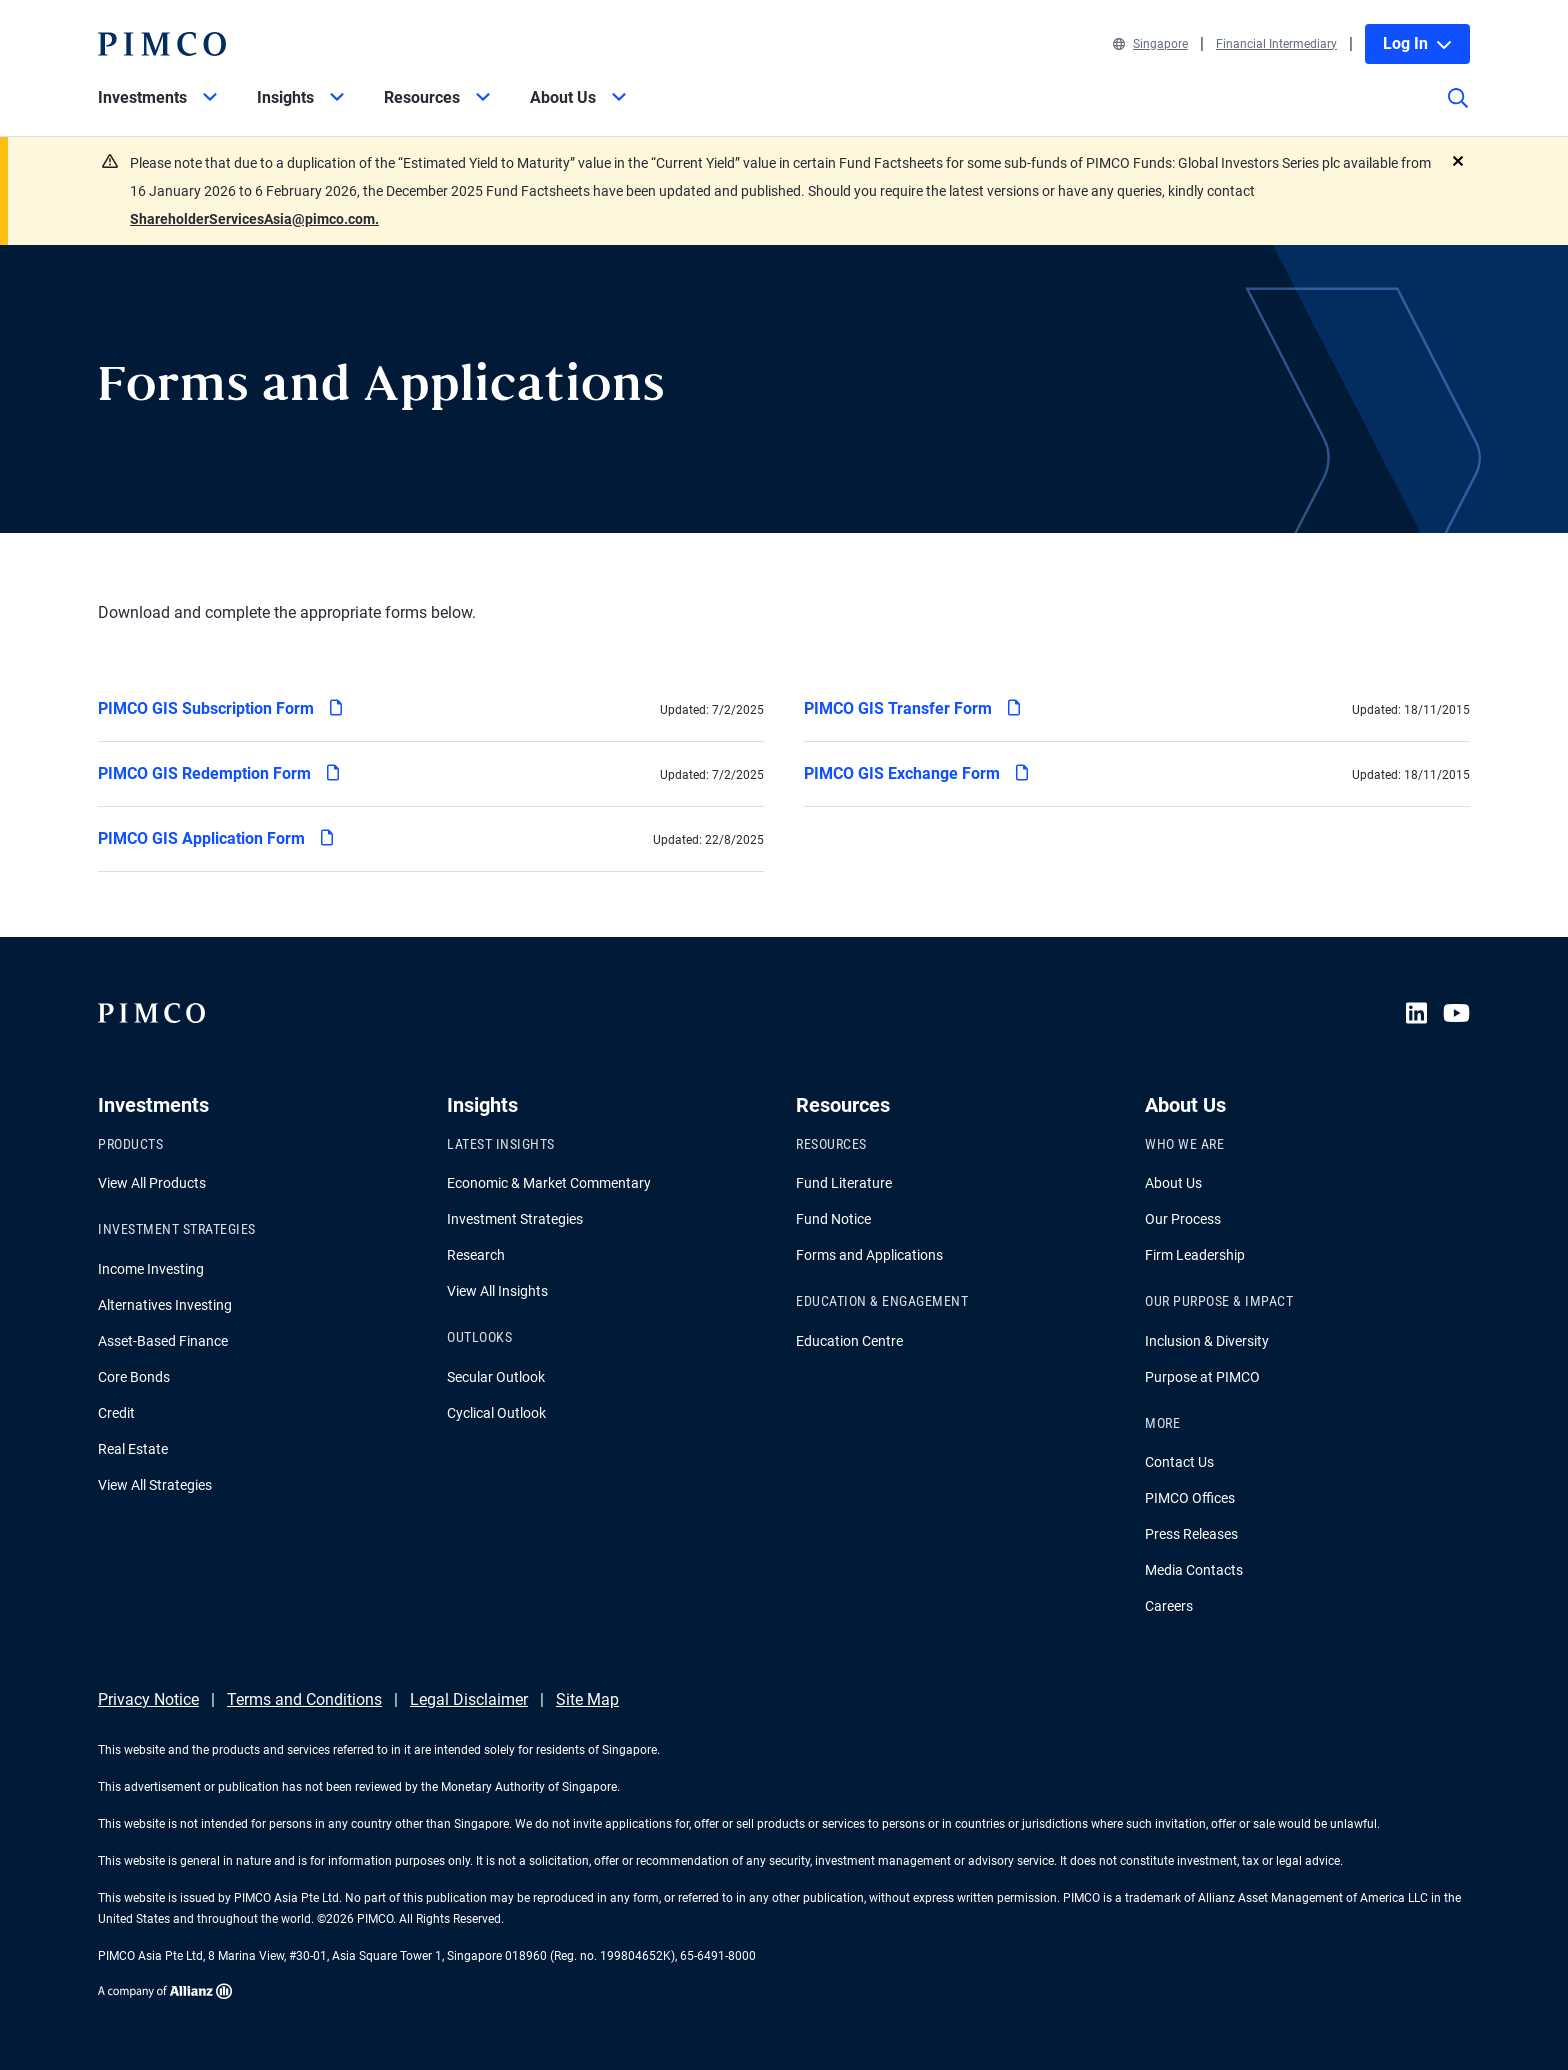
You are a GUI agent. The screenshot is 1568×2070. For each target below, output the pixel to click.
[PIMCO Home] (162, 44)
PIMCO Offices (1190, 1498)
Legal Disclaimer (469, 1699)
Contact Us (1179, 1462)
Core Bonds (134, 1377)
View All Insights (497, 1291)
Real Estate (133, 1449)
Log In (1417, 43)
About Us (1173, 1183)
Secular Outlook (496, 1377)
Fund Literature (844, 1183)
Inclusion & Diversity (1207, 1341)
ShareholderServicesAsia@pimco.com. (254, 219)
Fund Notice (833, 1219)
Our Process (1183, 1219)
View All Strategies (155, 1485)
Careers (1169, 1606)
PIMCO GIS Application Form (215, 835)
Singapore (1150, 44)
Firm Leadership (1195, 1255)
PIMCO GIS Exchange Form (915, 770)
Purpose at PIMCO (1202, 1377)
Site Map (587, 1699)
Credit (116, 1413)
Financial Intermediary (1276, 44)
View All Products (152, 1183)
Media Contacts (1194, 1570)
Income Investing (151, 1269)
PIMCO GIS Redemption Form (218, 770)
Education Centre (849, 1341)
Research (476, 1255)
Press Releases (1191, 1534)
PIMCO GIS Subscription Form (219, 705)
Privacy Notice (148, 1699)
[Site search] (1458, 112)
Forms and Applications (869, 1255)
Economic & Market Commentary (549, 1183)
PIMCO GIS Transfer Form (911, 705)
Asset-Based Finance (163, 1341)
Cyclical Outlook (496, 1413)
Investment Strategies (515, 1219)
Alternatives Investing (165, 1305)
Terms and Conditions (304, 1699)
